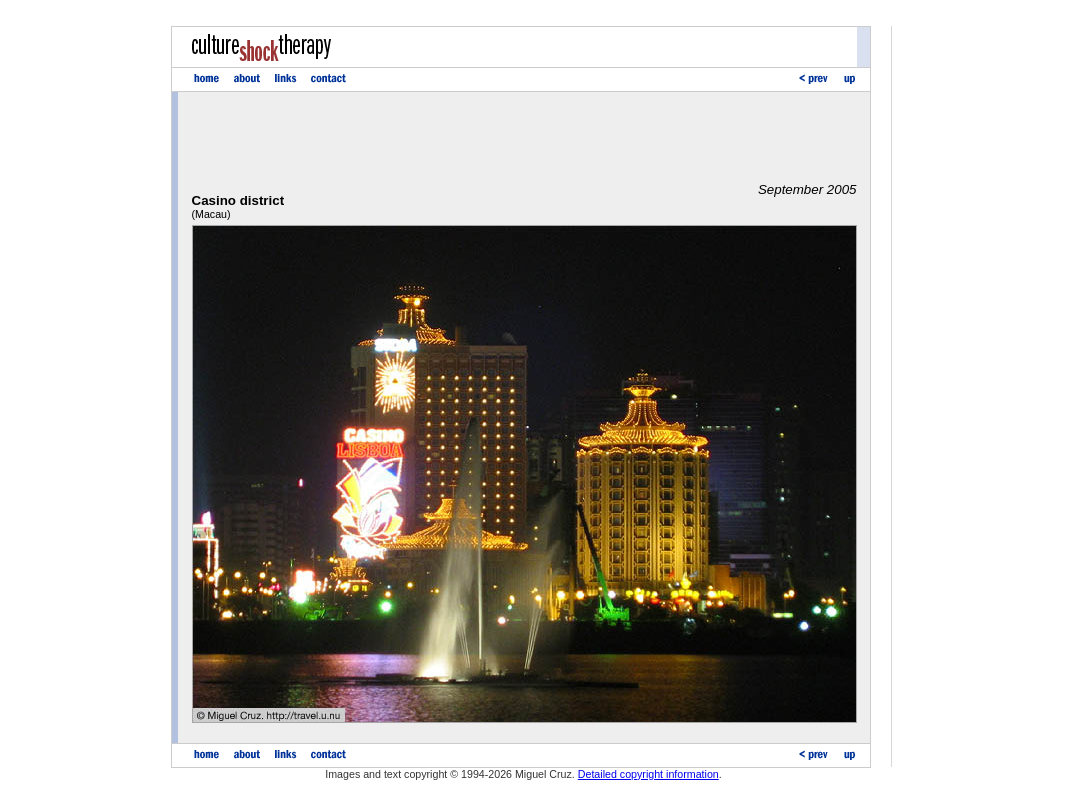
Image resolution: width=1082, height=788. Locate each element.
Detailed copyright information (648, 774)
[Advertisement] (524, 137)
